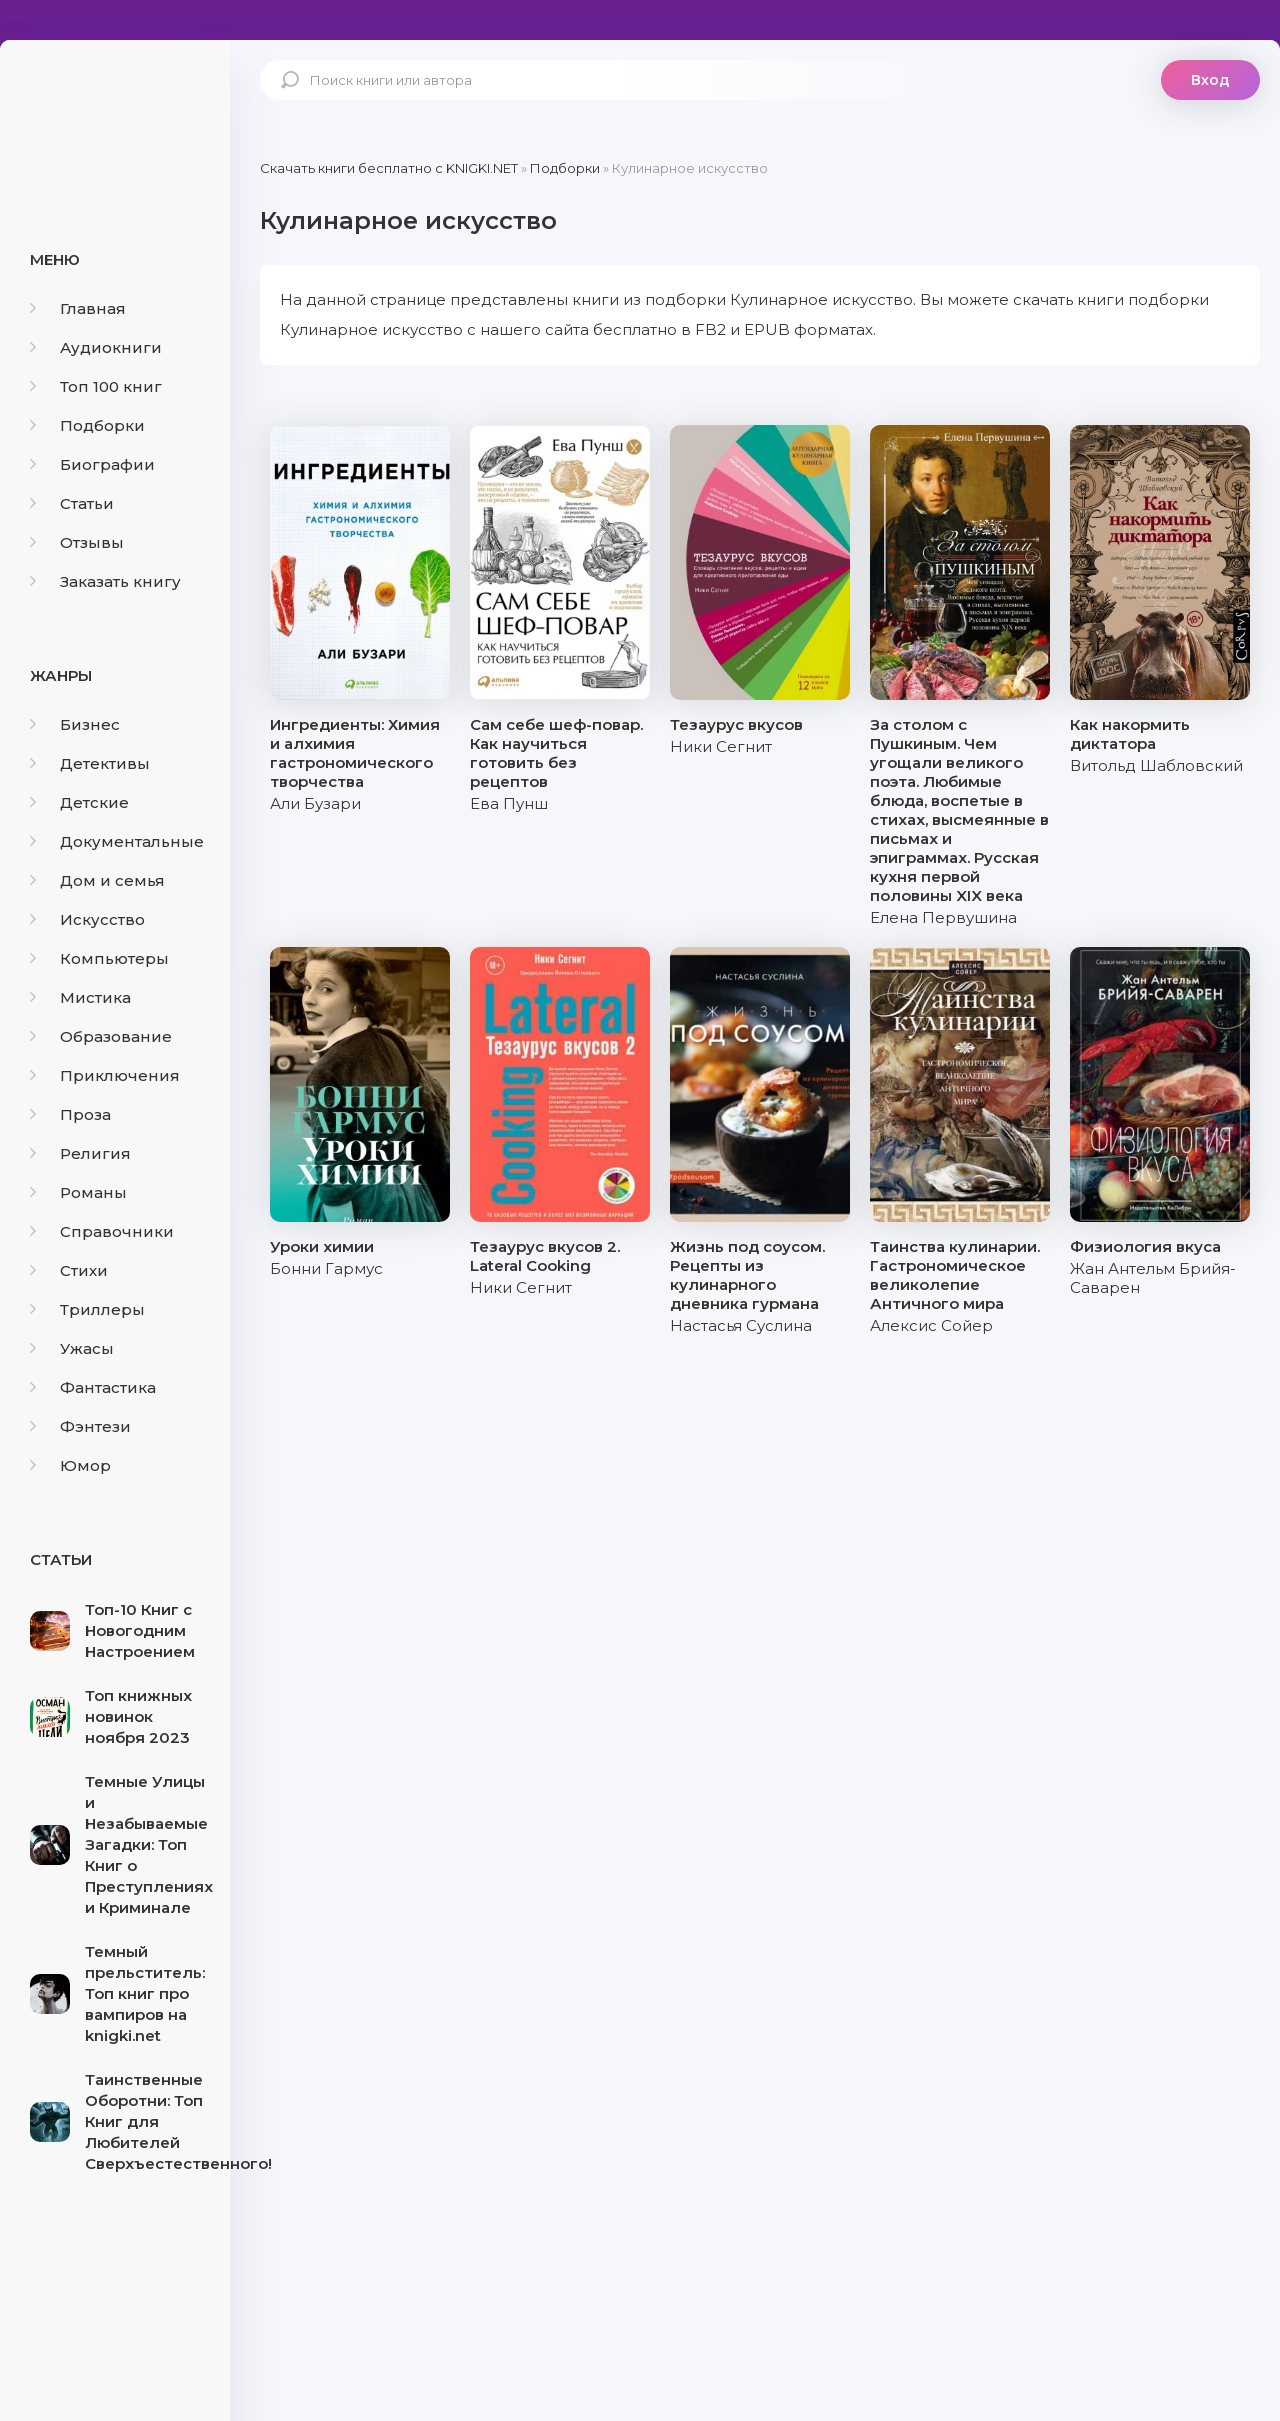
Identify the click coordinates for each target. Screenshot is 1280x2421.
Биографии (92, 464)
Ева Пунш (509, 803)
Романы (78, 1192)
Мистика (80, 997)
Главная (78, 308)
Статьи (72, 503)
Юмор (70, 1465)
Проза (70, 1114)
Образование (101, 1036)
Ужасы (72, 1348)
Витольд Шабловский (1156, 765)
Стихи (69, 1270)
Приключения (105, 1075)
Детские (79, 802)
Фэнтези (80, 1426)
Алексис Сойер (931, 1325)
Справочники (102, 1231)
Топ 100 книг (96, 386)
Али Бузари (315, 803)
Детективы (90, 763)
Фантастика (93, 1387)
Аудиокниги (96, 347)
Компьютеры (99, 958)
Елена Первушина (943, 917)
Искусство (87, 919)
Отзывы (77, 542)
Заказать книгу (105, 581)
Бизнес (75, 724)
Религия (80, 1153)
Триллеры (87, 1309)
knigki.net (115, 115)
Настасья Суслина (741, 1325)
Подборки (87, 425)
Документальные (117, 841)
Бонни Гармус (326, 1268)
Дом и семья (97, 880)
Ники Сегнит (721, 746)
